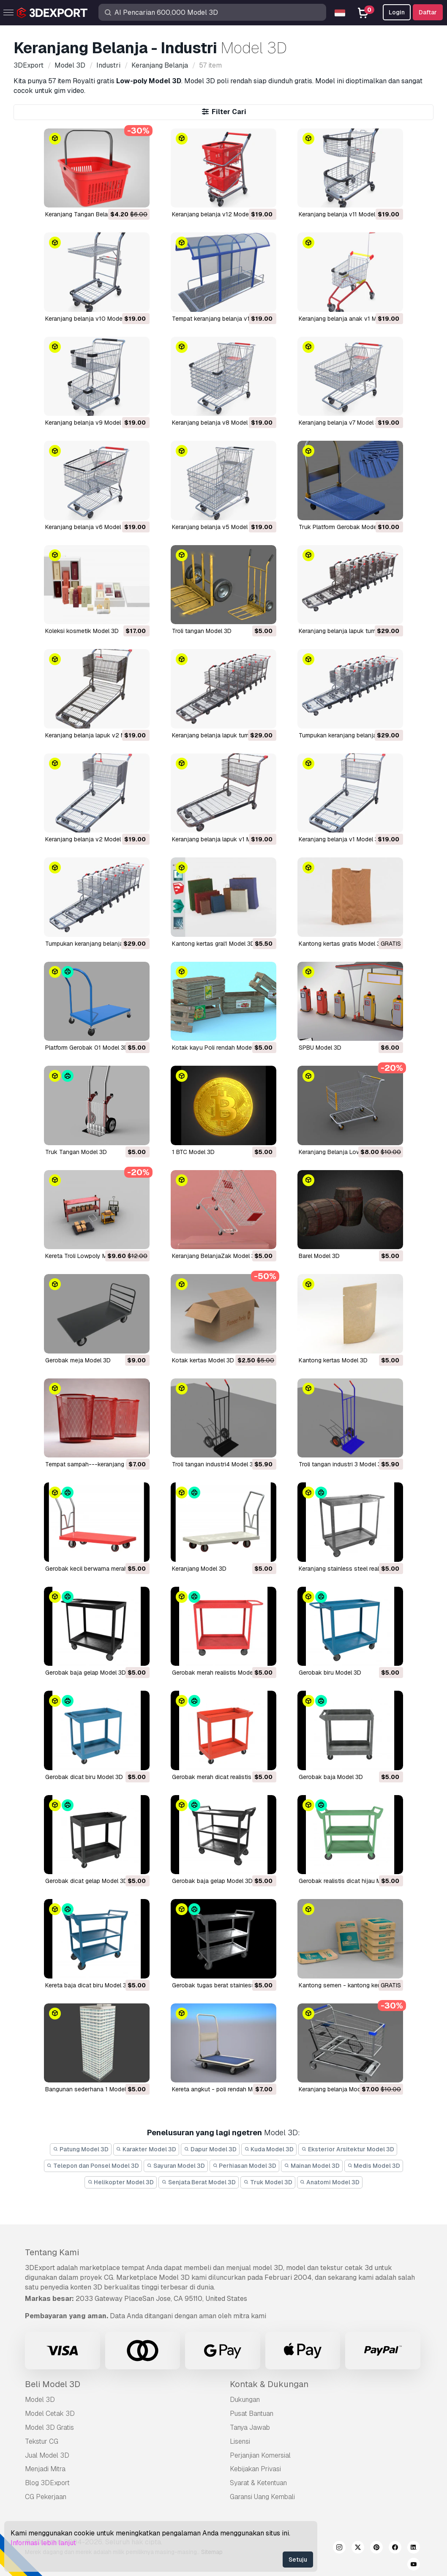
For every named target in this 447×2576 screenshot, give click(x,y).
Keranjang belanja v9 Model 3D (87, 422)
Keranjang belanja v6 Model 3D (87, 527)
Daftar (428, 12)
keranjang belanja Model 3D (337, 2089)
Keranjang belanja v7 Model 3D (341, 422)
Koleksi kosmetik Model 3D (82, 631)
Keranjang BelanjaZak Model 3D (215, 1256)
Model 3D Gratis (49, 2427)
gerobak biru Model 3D (330, 1672)
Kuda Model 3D (269, 2149)
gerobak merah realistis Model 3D (218, 1672)
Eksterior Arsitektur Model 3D (347, 2149)
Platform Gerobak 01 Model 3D (86, 1047)
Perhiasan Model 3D (245, 2165)
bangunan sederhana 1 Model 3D (90, 2089)
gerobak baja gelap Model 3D (85, 1672)
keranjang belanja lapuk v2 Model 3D (96, 735)
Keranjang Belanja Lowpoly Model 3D (349, 1152)
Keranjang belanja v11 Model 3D (341, 214)
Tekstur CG (41, 2441)
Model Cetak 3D (50, 2413)
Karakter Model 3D (146, 2149)
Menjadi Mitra (45, 2468)
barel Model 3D (319, 1256)
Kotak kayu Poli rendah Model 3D (217, 1047)
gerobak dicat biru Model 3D (84, 1777)
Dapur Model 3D (210, 2149)
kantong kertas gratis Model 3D (341, 943)
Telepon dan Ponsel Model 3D (93, 2165)
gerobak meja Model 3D (78, 1360)
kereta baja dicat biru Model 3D (88, 1985)
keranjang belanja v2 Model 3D (87, 839)
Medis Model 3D (374, 2165)
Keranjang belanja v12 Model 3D (215, 214)
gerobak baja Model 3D (331, 1777)
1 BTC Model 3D (193, 1152)
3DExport (40, 2267)
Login (397, 12)
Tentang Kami (52, 2252)
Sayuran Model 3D (176, 2165)
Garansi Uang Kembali (262, 2496)
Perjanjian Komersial (260, 2455)
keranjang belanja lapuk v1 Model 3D (222, 839)
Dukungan (245, 2399)
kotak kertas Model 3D (203, 1360)
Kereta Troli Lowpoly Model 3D (86, 1256)
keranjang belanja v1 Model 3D (340, 839)
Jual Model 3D (47, 2455)
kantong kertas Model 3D (333, 1360)
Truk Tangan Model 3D (76, 1152)
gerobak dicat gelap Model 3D (86, 1881)
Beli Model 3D (52, 2384)
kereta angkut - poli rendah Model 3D (223, 2089)
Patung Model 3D (81, 2149)
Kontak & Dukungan (269, 2384)
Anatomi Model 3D (330, 2182)
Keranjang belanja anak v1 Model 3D (348, 318)
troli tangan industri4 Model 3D (214, 1464)
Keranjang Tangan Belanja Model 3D (94, 214)
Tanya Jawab (250, 2427)
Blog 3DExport (47, 2482)
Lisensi (240, 2441)
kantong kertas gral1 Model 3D (213, 943)
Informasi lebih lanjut (43, 2542)
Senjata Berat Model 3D (198, 2182)
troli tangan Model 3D (202, 631)
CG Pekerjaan (45, 2496)
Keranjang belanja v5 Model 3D (214, 527)
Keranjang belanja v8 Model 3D (214, 422)
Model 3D (40, 2399)
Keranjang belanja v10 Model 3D (89, 318)
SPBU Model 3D (320, 1047)
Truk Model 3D (267, 2182)
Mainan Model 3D (312, 2165)
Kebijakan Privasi (255, 2468)
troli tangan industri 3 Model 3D (342, 1464)
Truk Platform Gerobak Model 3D (343, 527)
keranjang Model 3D (199, 1568)
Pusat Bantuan (251, 2413)
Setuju (298, 2559)
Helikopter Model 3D (120, 2182)
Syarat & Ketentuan (258, 2482)
